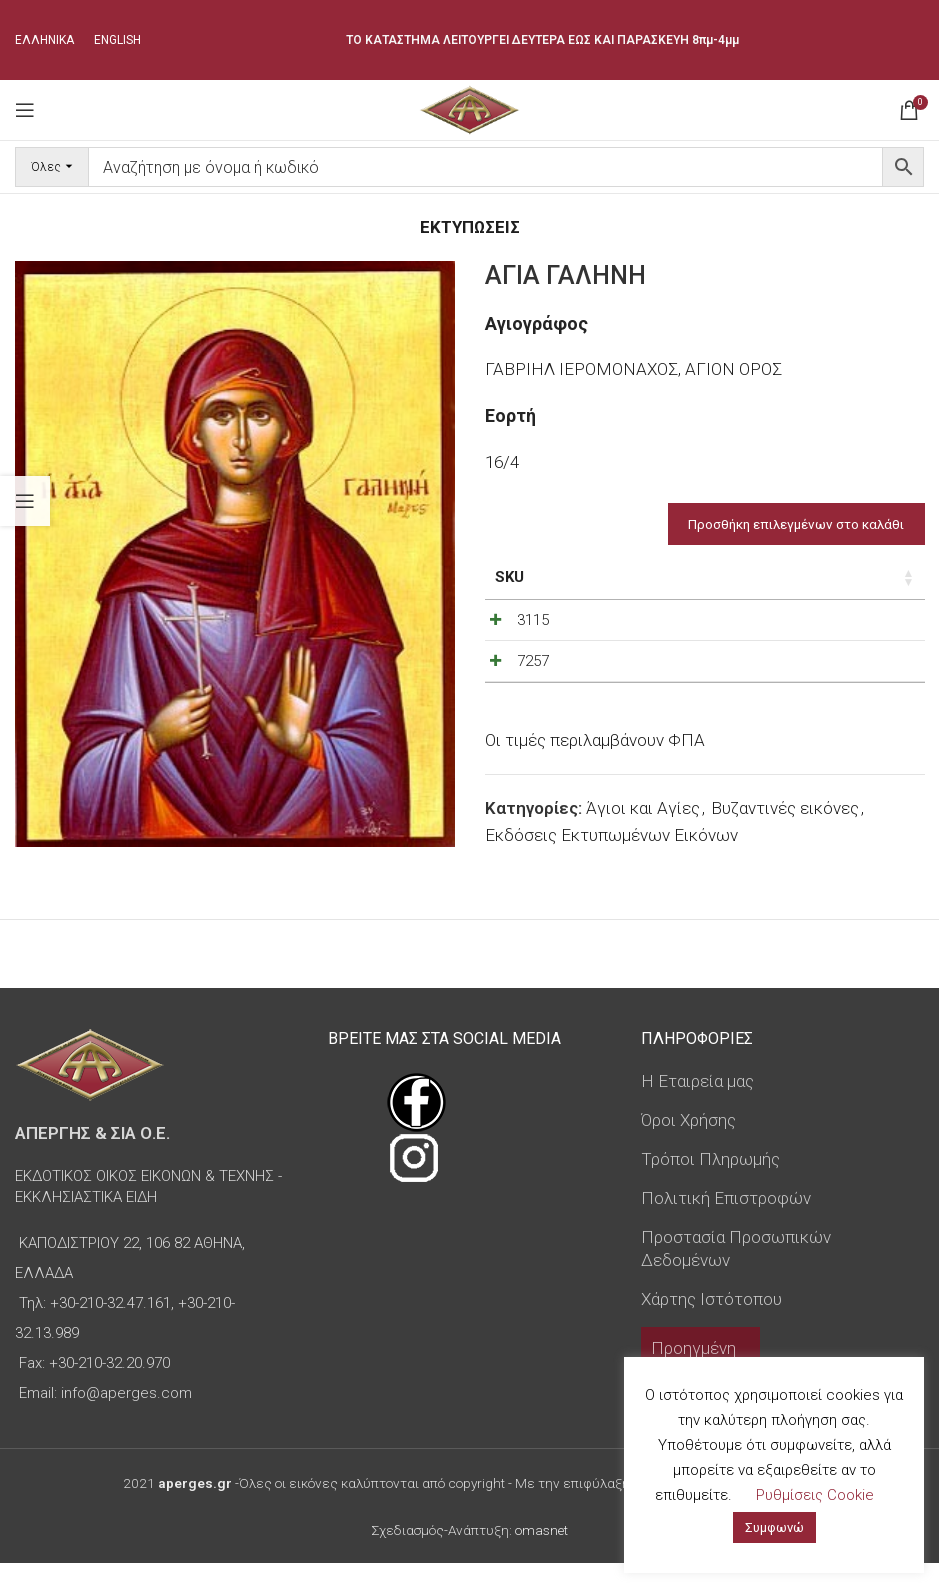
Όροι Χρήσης (688, 1145)
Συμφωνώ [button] (774, 1527)
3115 (533, 620)
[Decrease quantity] (799, 625)
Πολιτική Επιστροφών (726, 1222)
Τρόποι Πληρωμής (710, 1183)
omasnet (541, 1554)
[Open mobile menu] (25, 110)
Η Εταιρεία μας (697, 1106)
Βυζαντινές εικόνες (785, 860)
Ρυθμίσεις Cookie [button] (815, 1495)
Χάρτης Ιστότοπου (711, 1324)
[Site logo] (469, 108)
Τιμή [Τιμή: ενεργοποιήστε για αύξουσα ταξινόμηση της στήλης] (688, 577)
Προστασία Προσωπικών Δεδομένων (736, 1273)
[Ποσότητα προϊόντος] (832, 625)
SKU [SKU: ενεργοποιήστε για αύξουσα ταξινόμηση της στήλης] (509, 577)
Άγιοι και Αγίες (643, 860)
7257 (533, 687)
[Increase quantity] (865, 625)
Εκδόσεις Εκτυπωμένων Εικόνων (611, 887)
